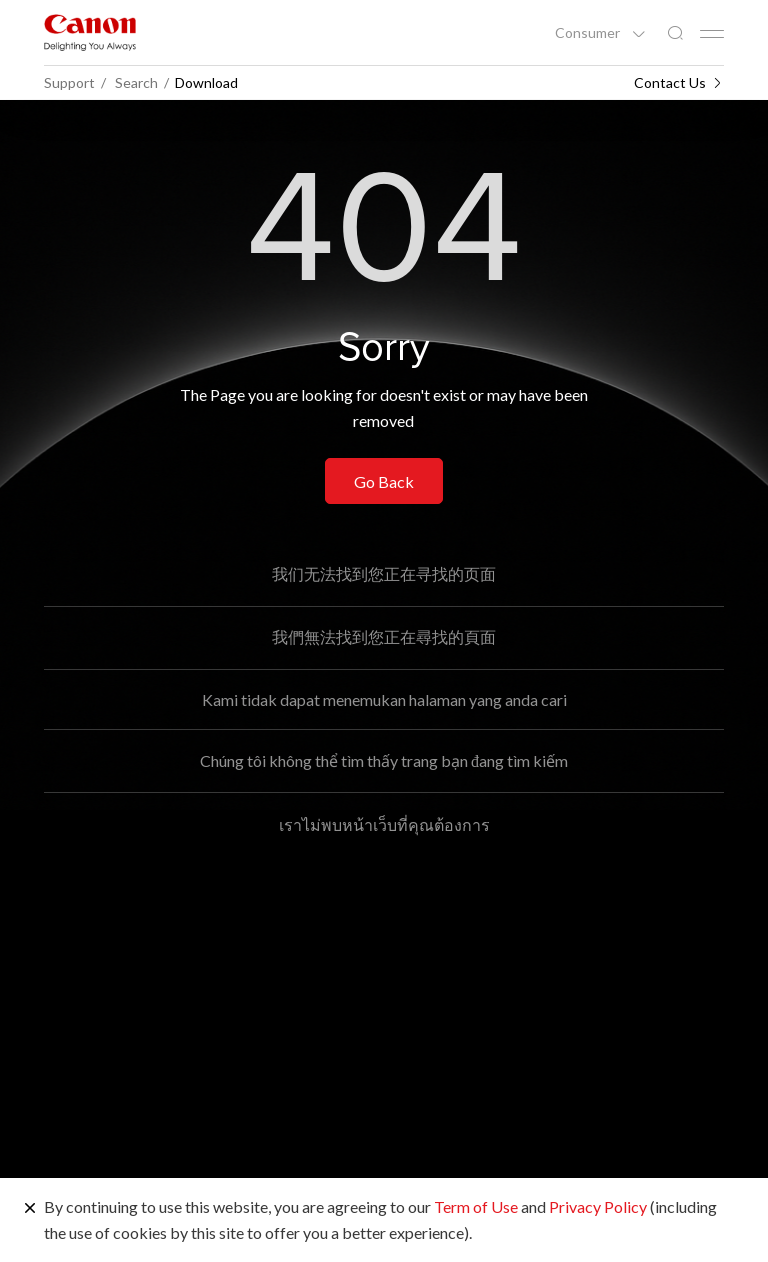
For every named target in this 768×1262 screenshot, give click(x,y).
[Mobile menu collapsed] (712, 34)
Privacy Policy (598, 1206)
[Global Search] (675, 33)
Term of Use (476, 1206)
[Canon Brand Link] (90, 32)
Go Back (384, 481)
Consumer (589, 33)
